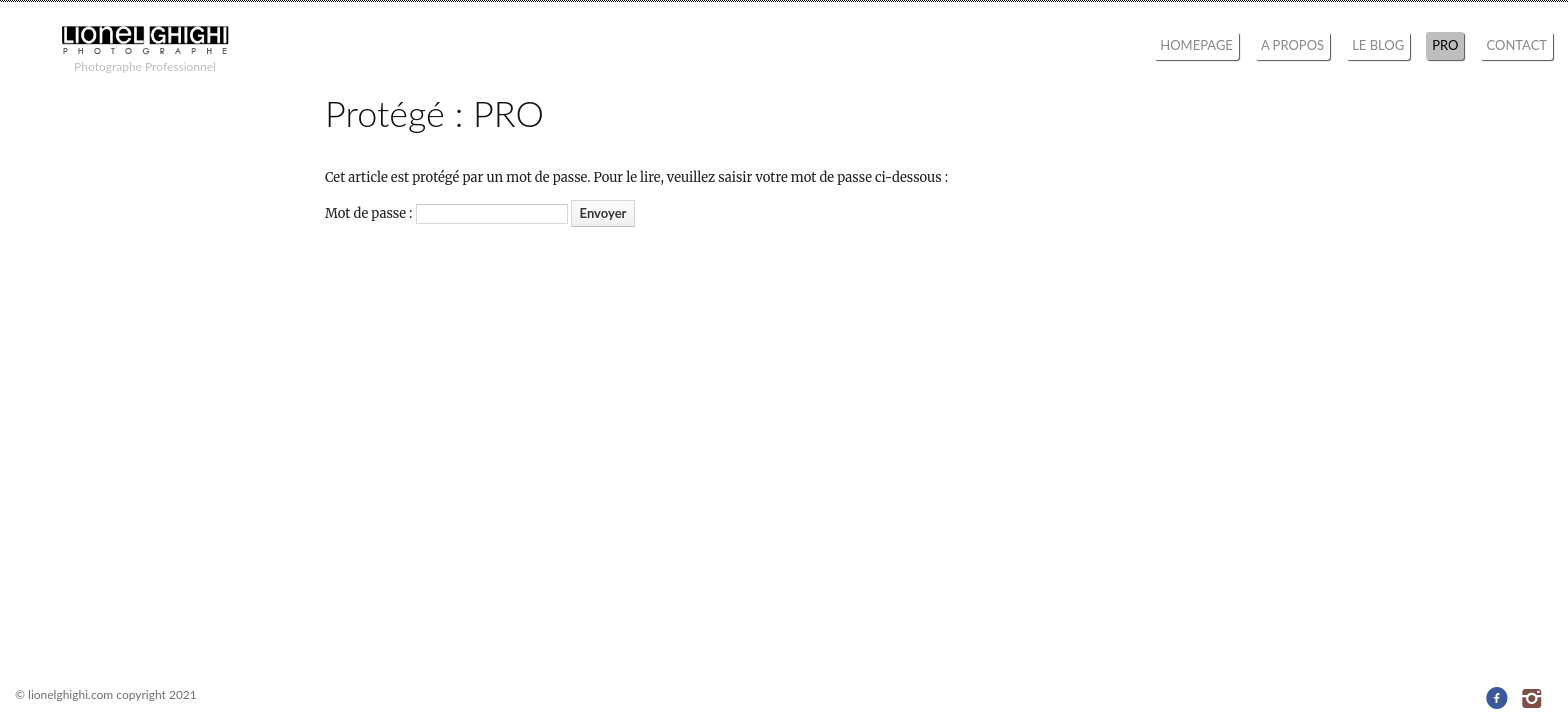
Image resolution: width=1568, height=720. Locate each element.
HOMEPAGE (1196, 45)
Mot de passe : (446, 213)
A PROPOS (1292, 45)
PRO (1445, 45)
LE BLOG (1378, 45)
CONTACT (1516, 45)
